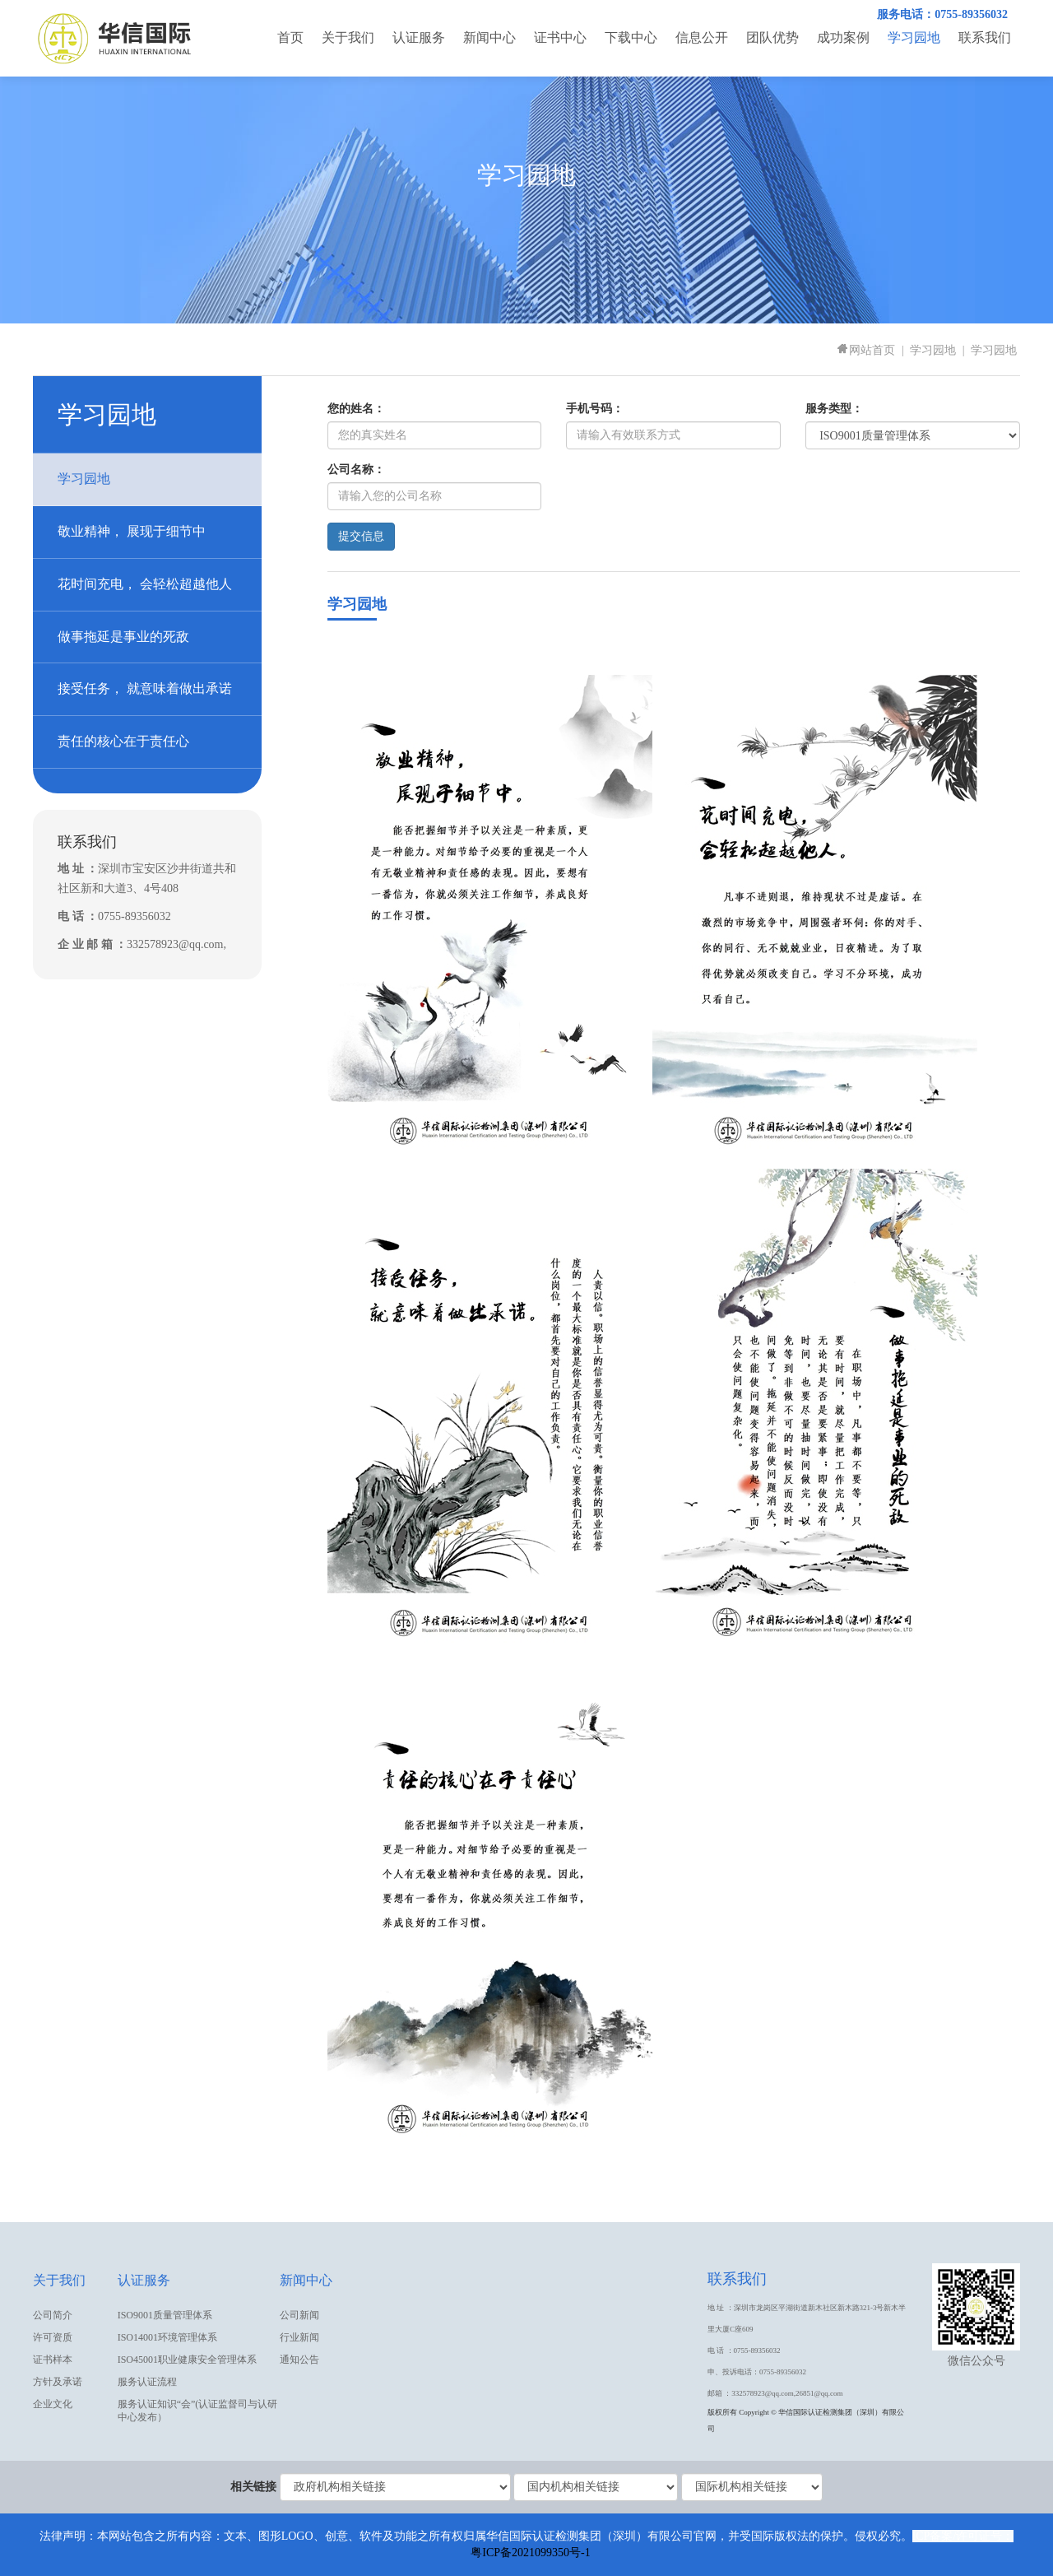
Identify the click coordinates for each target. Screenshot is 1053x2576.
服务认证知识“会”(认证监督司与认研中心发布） (198, 2410)
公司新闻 (299, 2315)
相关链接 (253, 2487)
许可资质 (52, 2337)
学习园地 (914, 37)
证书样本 (52, 2359)
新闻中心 (489, 37)
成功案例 (843, 37)
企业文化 (52, 2404)
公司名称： (356, 469)
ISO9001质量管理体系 (165, 2315)
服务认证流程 (147, 2382)
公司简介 (52, 2315)
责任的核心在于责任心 (123, 741)
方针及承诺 (57, 2382)
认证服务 (418, 37)
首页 (290, 37)
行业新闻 (299, 2337)
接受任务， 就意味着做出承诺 (145, 688)
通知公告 (299, 2359)
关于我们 (348, 37)
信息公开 (701, 37)
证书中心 (560, 37)
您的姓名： (356, 408)
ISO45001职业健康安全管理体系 (187, 2359)
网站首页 (865, 350)
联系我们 (984, 37)
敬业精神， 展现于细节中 (132, 531)
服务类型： (834, 408)
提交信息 (361, 536)
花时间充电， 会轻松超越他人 (145, 584)
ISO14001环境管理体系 (167, 2337)
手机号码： (595, 408)
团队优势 (772, 37)
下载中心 (631, 37)
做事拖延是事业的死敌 (123, 637)
